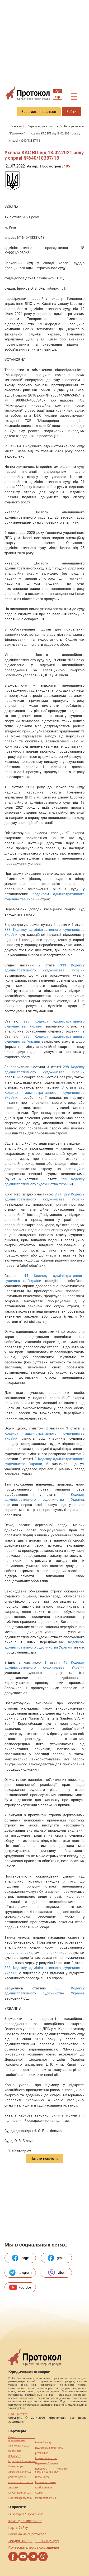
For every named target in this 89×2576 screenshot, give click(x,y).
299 (64, 1179)
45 (65, 1662)
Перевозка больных (46, 2463)
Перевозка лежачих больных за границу (51, 2470)
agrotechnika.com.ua (20, 2471)
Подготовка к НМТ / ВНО (49, 2447)
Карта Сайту (18, 2527)
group (56, 2258)
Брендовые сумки (45, 2482)
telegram (20, 2272)
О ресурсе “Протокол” (25, 2514)
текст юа (13, 2487)
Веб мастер (14, 2456)
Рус (57, 91)
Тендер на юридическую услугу (33, 2540)
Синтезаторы (15, 2466)
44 (26, 1276)
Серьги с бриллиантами (21, 2439)
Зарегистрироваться (38, 112)
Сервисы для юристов (43, 126)
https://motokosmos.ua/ (21, 2461)
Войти (71, 112)
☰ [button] (74, 97)
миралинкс (14, 2450)
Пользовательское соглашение (33, 2547)
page (20, 2258)
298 (66, 1067)
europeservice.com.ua (20, 2482)
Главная (16, 126)
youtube (20, 2287)
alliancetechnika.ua (18, 2445)
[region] (44, 43)
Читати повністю (44, 2158)
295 (26, 1021)
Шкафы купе (42, 2477)
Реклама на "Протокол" (27, 2534)
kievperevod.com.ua (19, 2492)
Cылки (38, 2492)
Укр (57, 97)
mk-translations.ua (45, 2498)
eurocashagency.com (20, 2498)
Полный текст (17, 2414)
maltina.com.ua (43, 2487)
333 (7, 929)
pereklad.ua (41, 2453)
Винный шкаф (43, 2442)
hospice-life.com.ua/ (46, 2458)
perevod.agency (17, 2477)
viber (56, 2272)
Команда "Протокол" (25, 2521)
